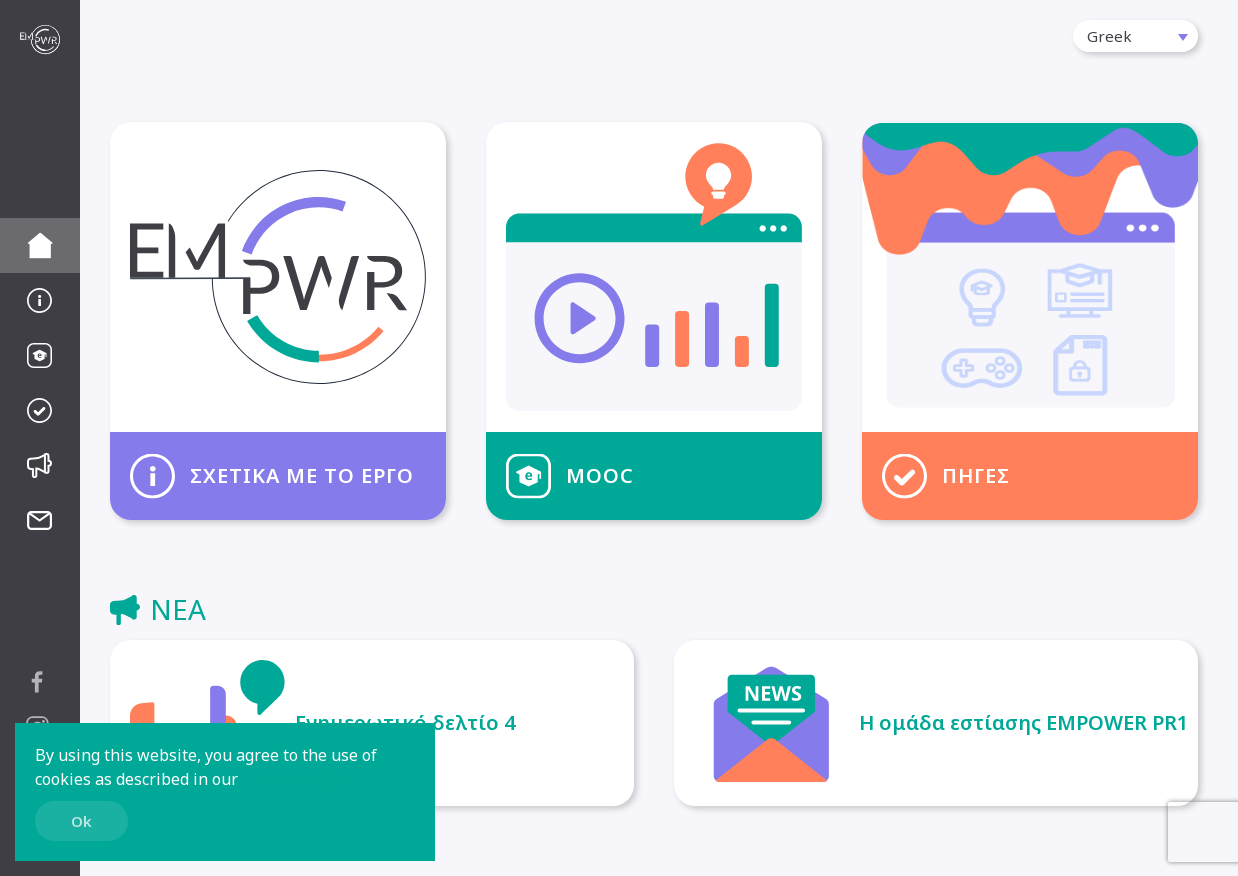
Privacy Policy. (294, 779)
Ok (81, 821)
